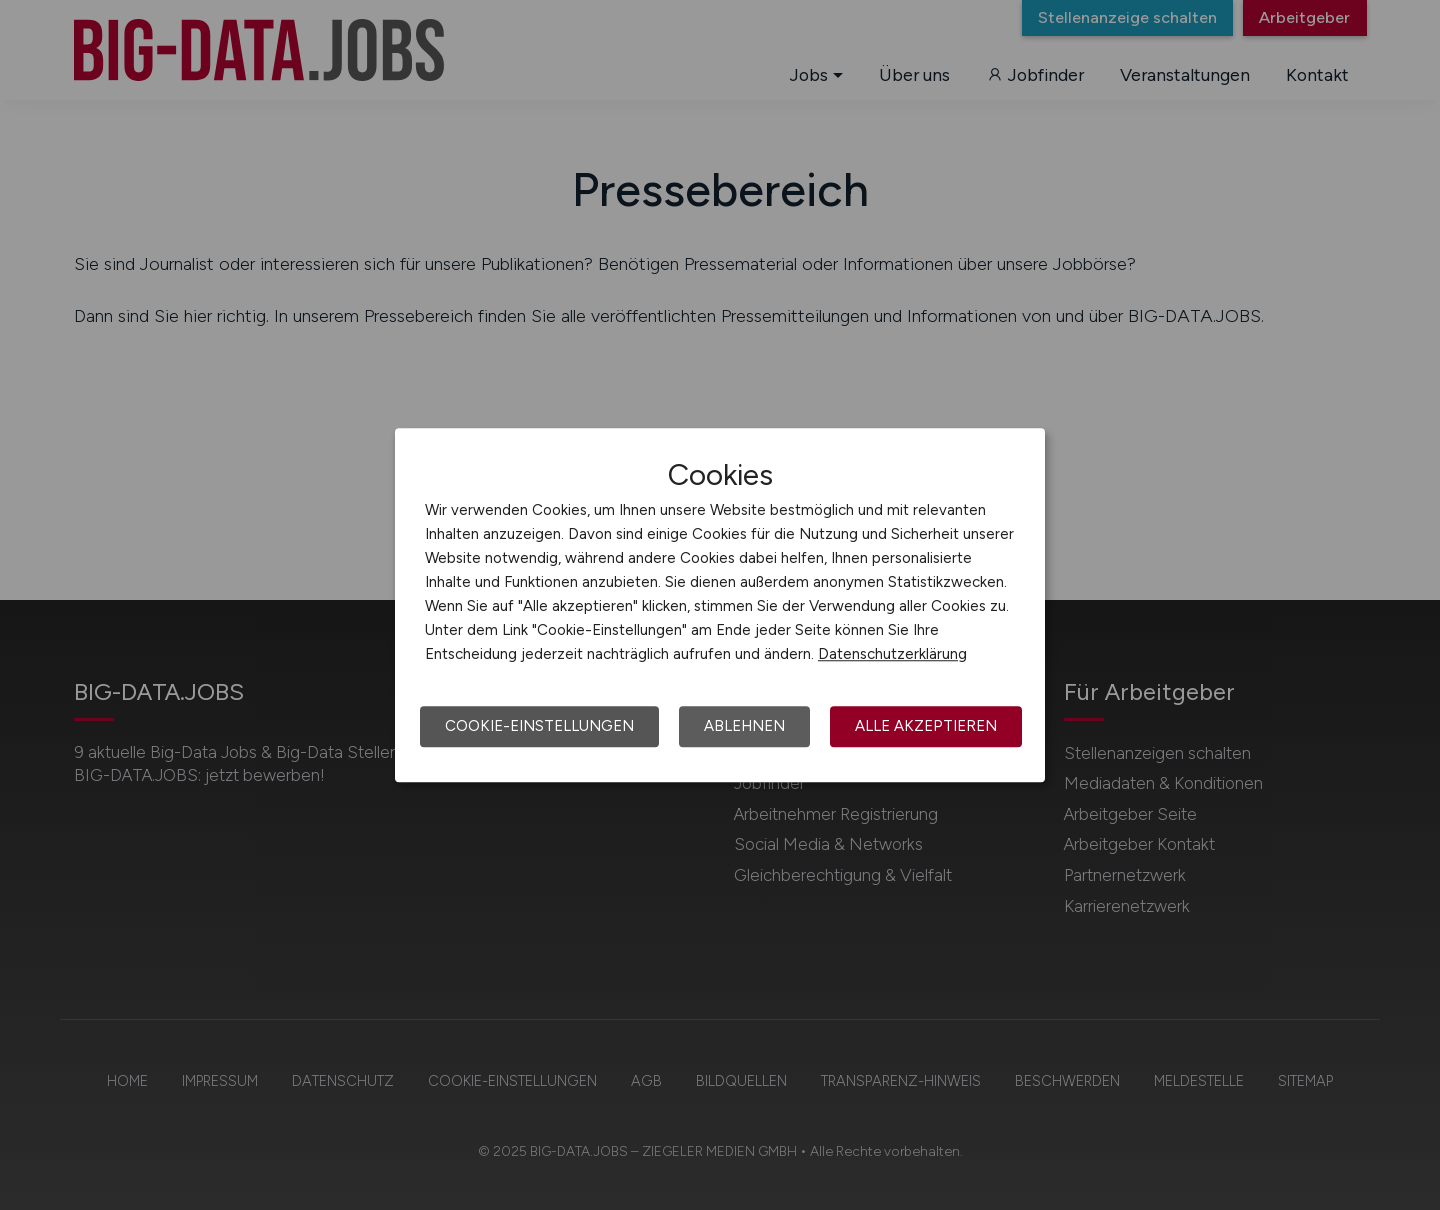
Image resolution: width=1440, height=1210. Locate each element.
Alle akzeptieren (926, 726)
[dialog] (720, 605)
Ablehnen (744, 726)
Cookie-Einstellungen (539, 726)
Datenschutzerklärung (892, 654)
